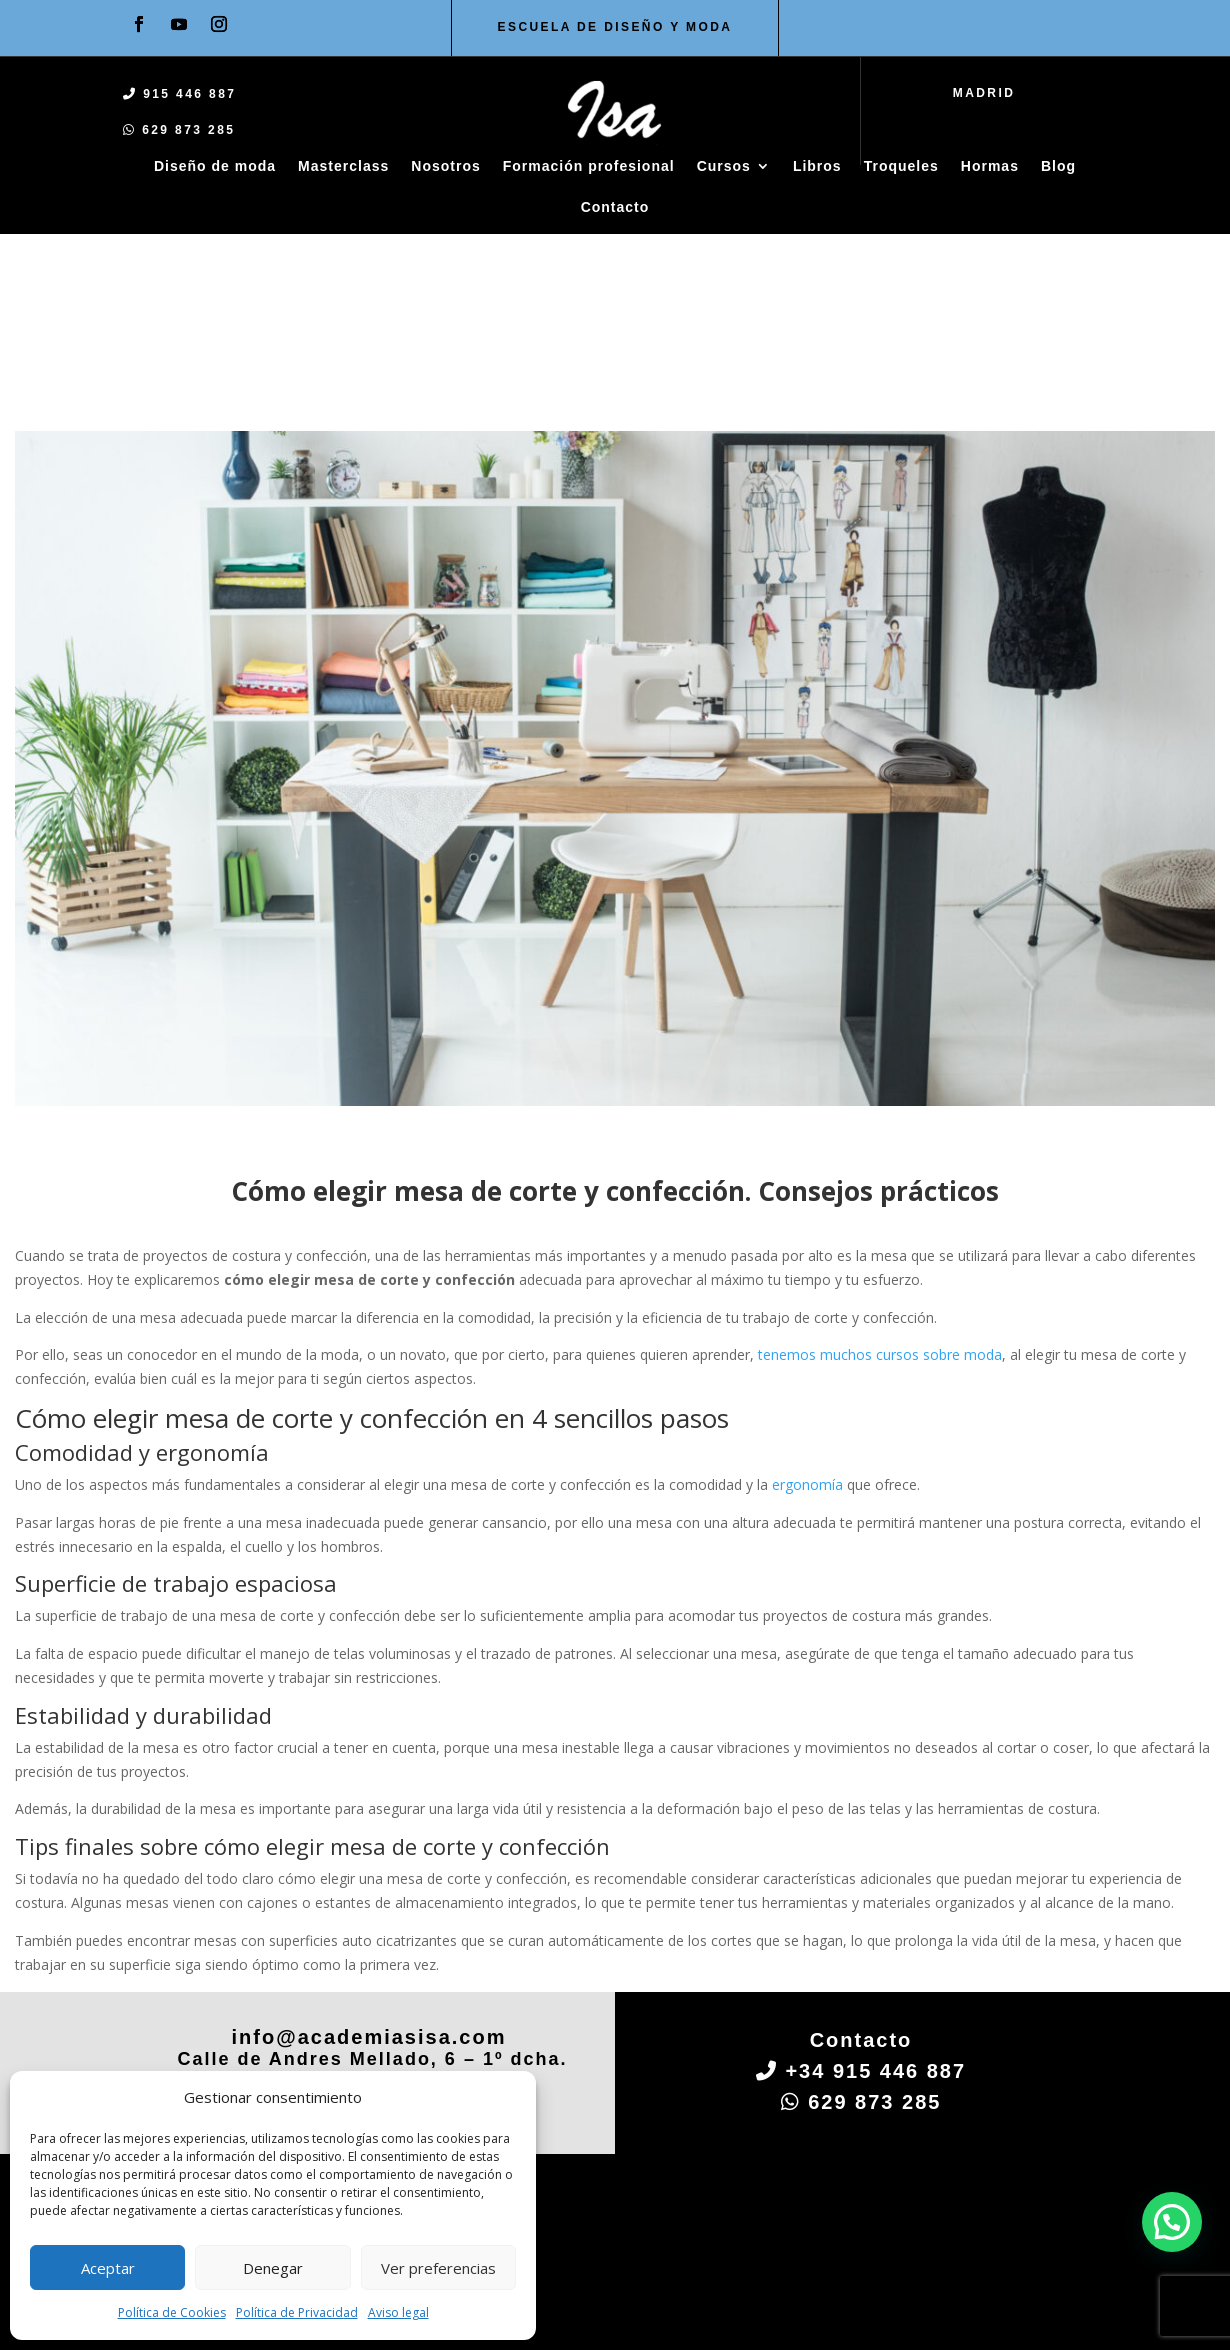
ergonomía (807, 1287)
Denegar (273, 2268)
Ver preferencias (438, 2268)
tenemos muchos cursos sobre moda (880, 1158)
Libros (817, 166)
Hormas (990, 166)
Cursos (724, 166)
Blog (1058, 166)
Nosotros (445, 166)
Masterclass (343, 166)
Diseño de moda (215, 166)
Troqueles (901, 166)
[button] (1172, 2222)
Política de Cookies (172, 2312)
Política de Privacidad (297, 2312)
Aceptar (108, 2268)
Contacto (615, 207)
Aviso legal (398, 2312)
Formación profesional (589, 166)
